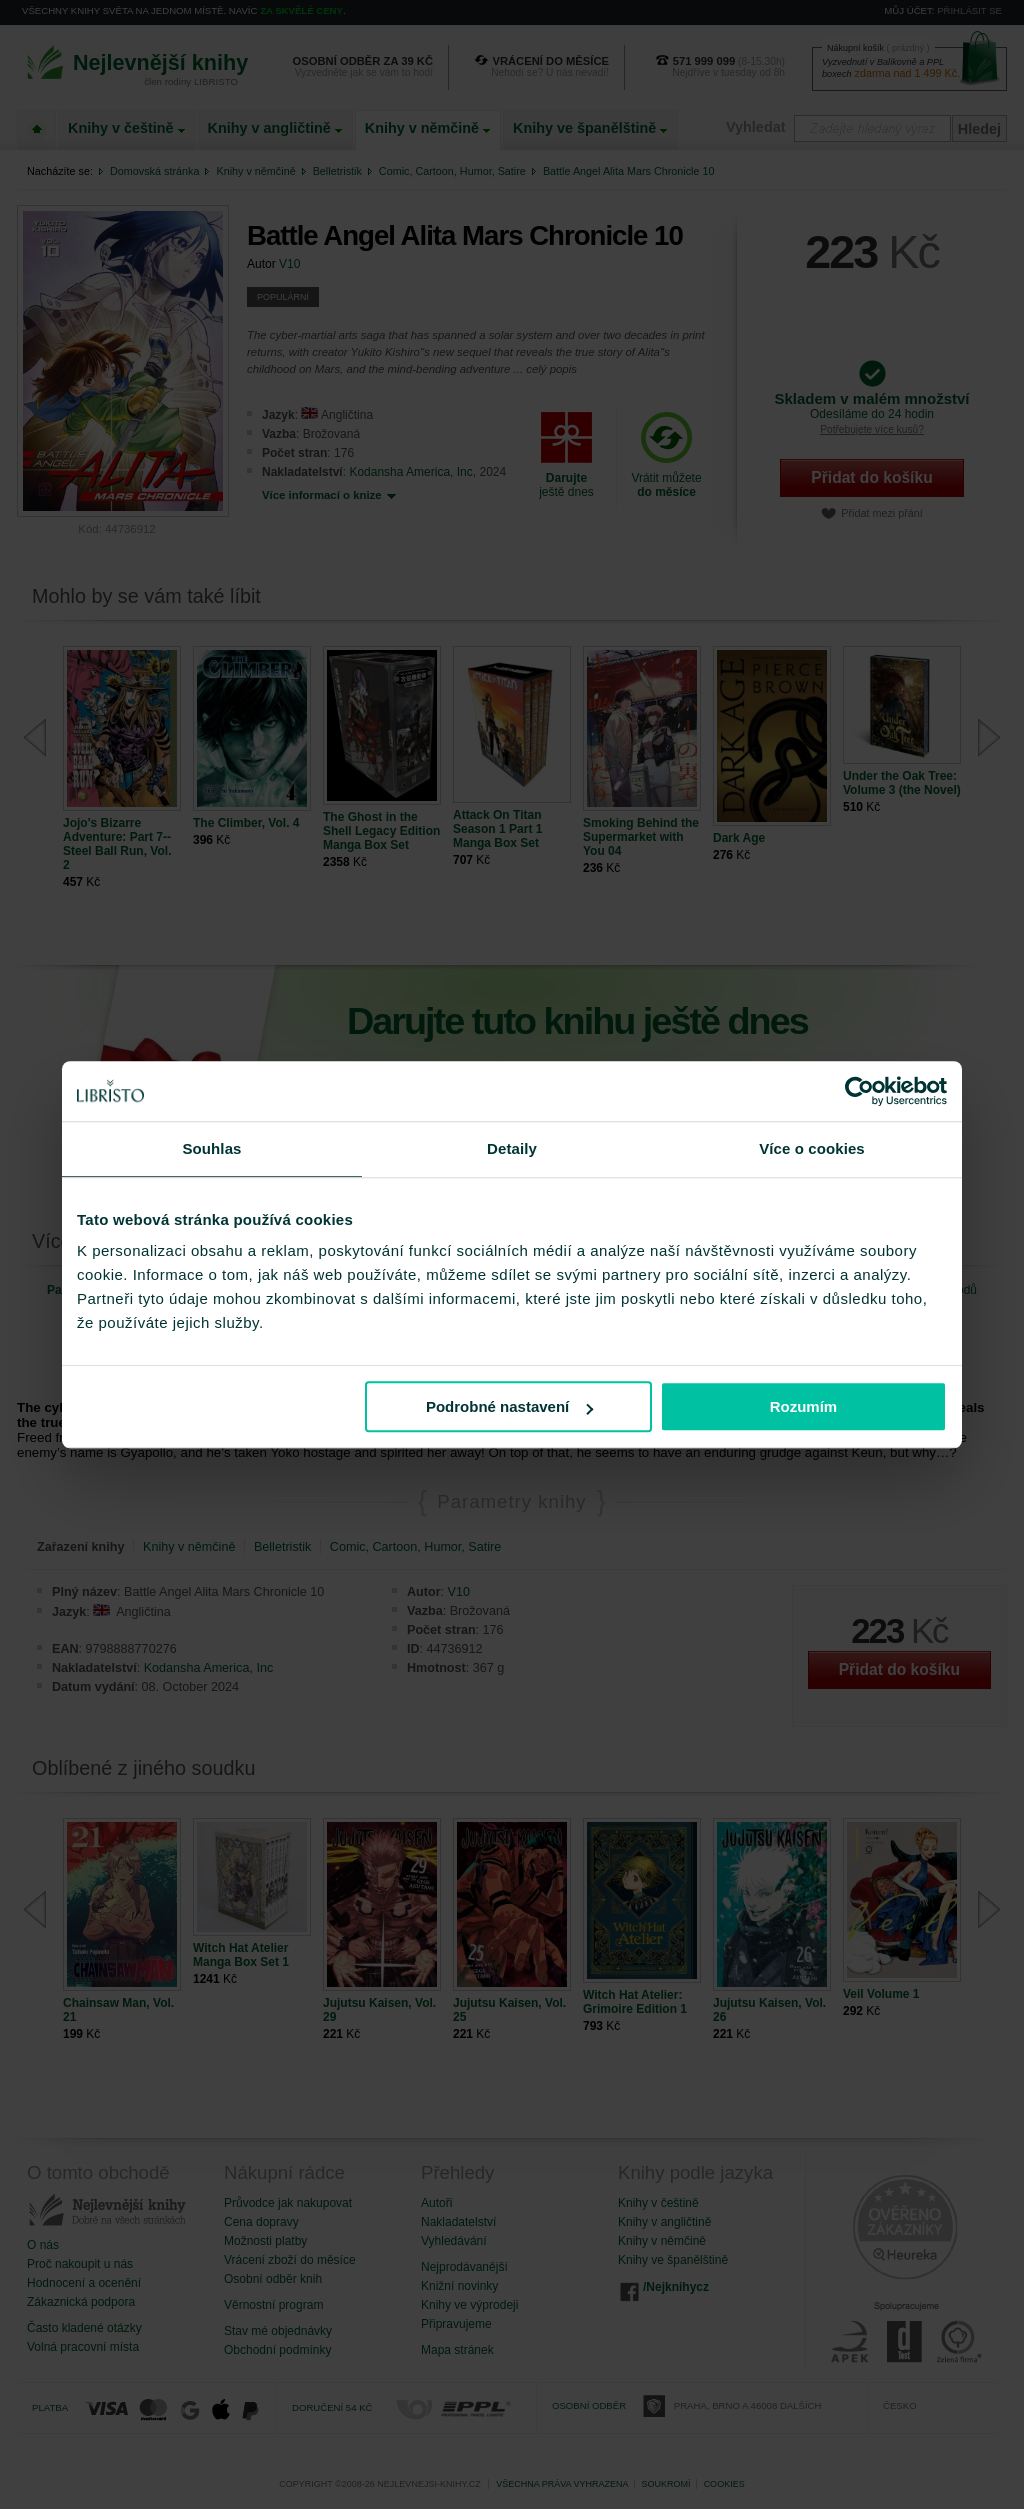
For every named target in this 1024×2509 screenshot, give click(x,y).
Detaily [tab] (512, 1148)
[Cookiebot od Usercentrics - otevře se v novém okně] (859, 1091)
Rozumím (804, 1406)
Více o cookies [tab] (812, 1148)
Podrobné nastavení (509, 1406)
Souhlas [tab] (211, 1148)
